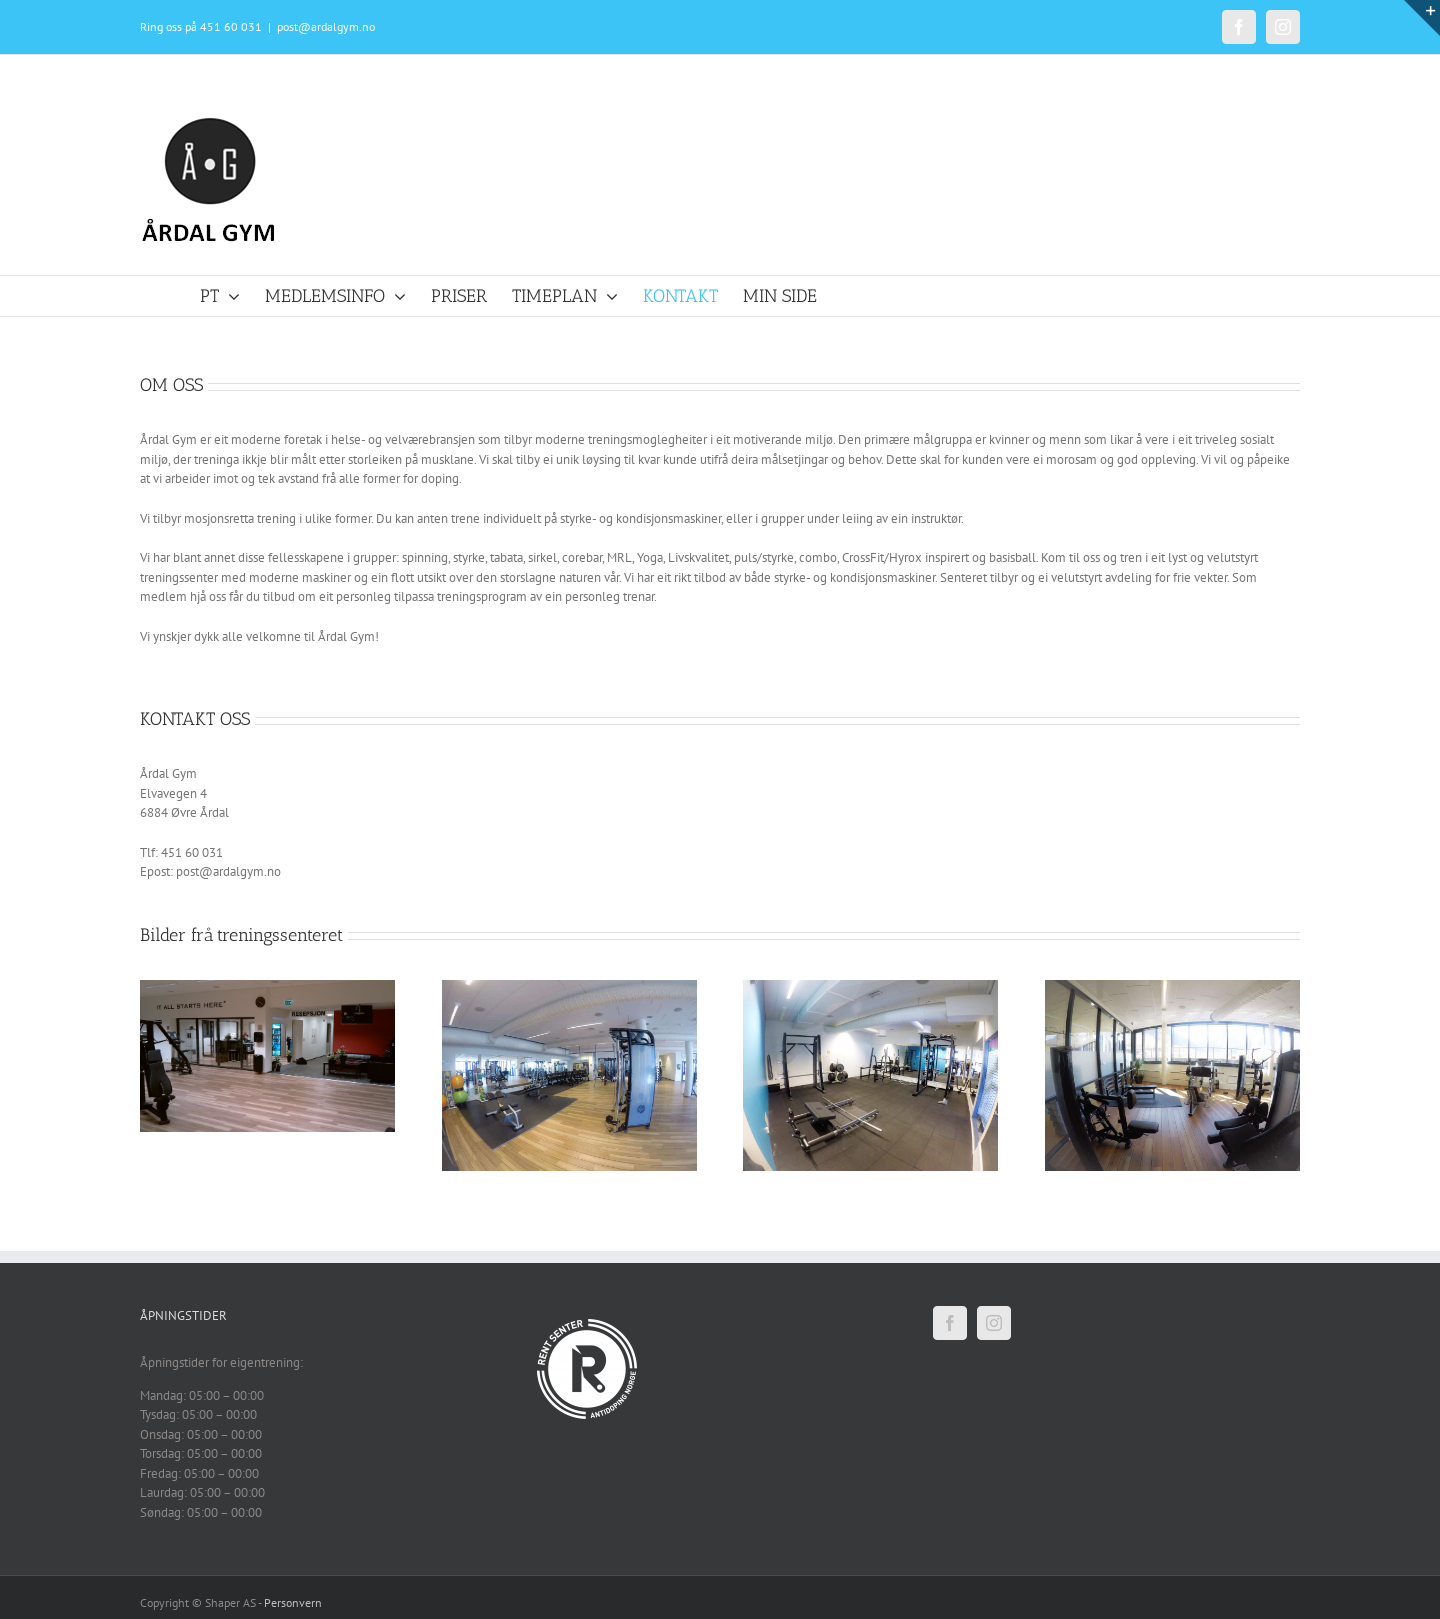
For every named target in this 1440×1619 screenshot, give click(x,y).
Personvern (293, 1602)
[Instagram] (994, 1323)
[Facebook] (950, 1323)
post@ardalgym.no (326, 26)
